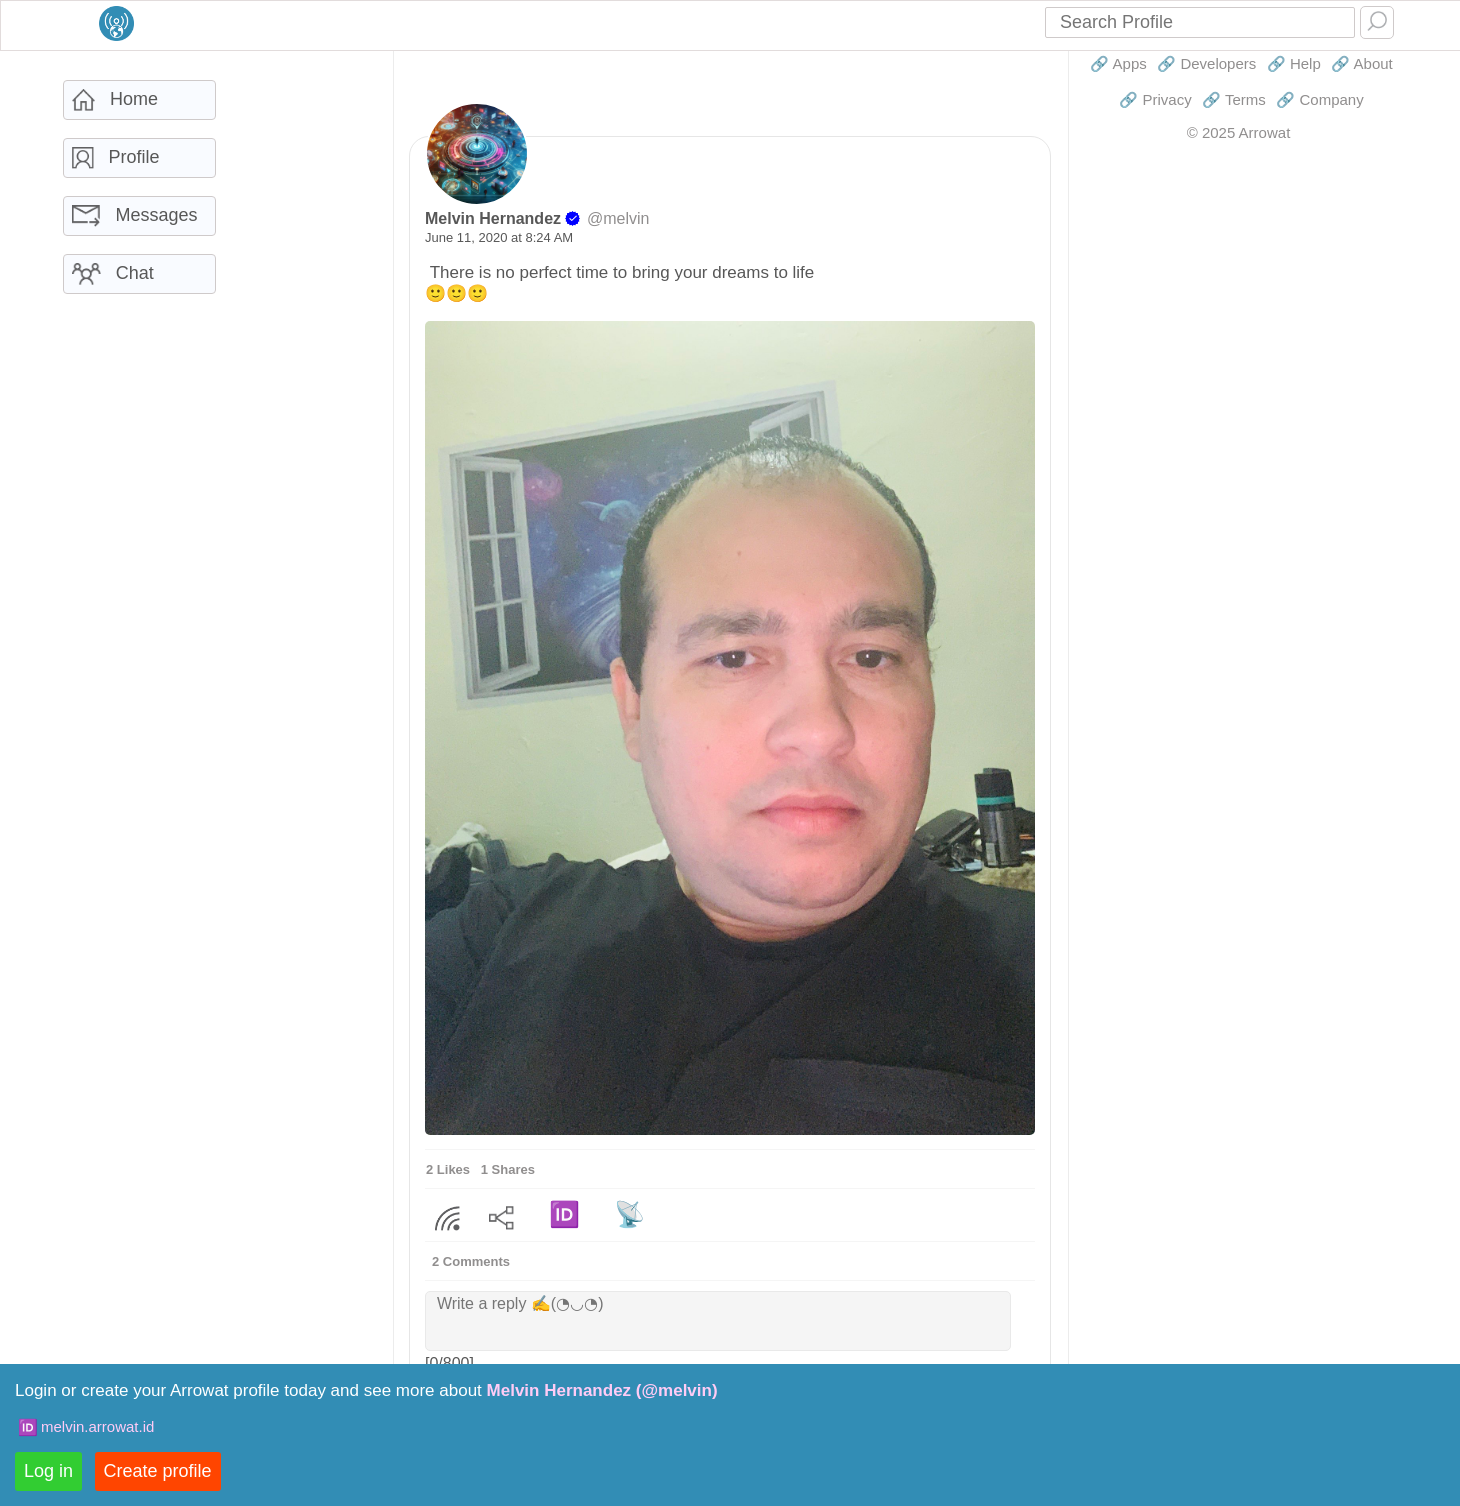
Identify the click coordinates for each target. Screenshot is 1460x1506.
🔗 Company (1319, 99)
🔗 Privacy (1155, 99)
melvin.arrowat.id (97, 1426)
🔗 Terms (1234, 99)
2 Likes (448, 1169)
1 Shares (508, 1169)
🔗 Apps (1118, 63)
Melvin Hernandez (493, 218)
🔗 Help (1294, 63)
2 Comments (471, 1261)
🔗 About (1362, 63)
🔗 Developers (1206, 63)
